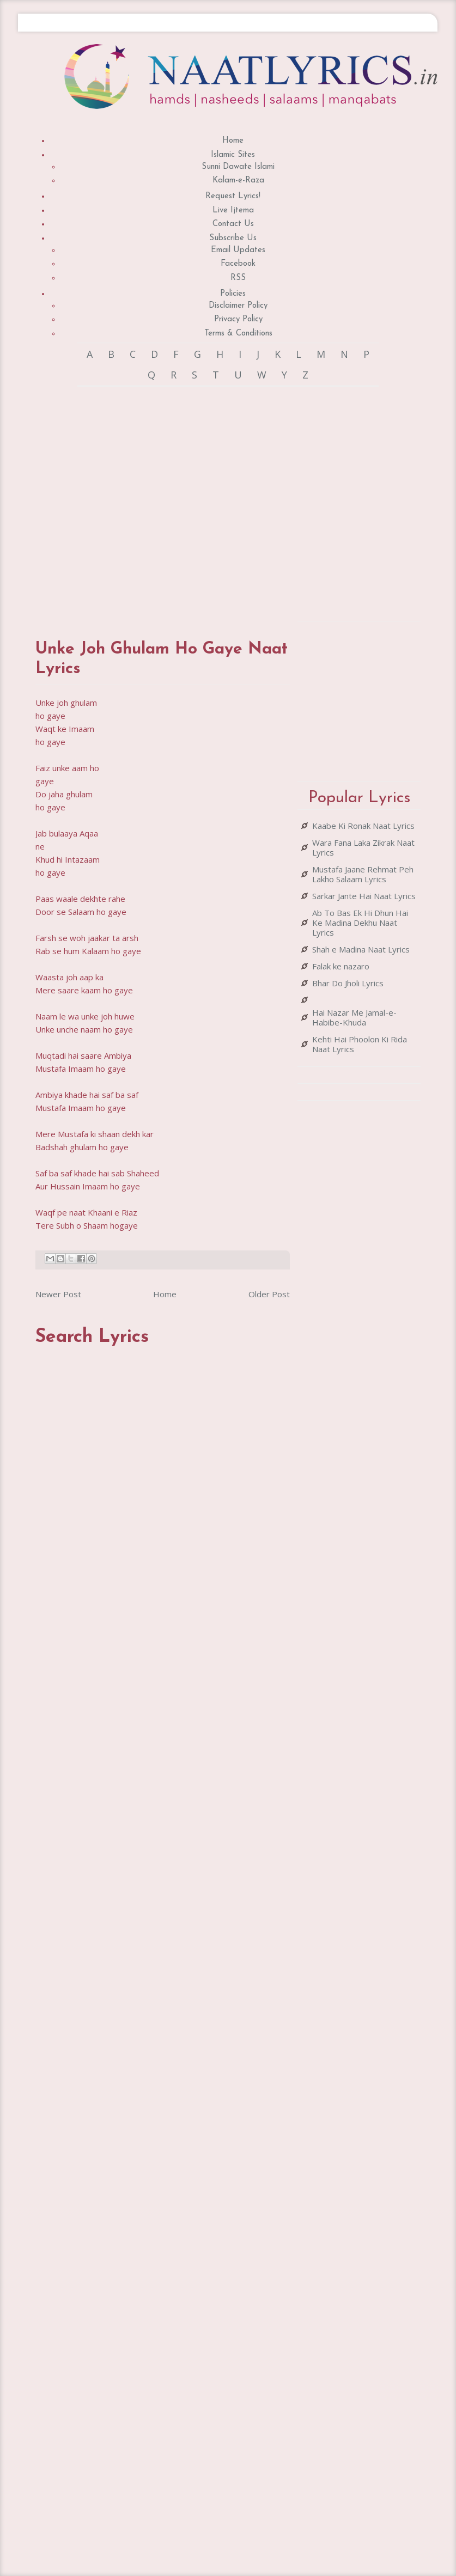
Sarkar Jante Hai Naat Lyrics (364, 896)
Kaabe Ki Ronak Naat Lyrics (363, 826)
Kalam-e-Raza (238, 180)
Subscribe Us (233, 238)
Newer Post (58, 1294)
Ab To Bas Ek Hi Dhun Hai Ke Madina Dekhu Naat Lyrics (360, 922)
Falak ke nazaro (340, 966)
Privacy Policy (238, 319)
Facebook (238, 264)
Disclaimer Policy (238, 306)
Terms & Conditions (238, 333)
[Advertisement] (156, 502)
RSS (238, 278)
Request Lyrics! (232, 196)
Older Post (269, 1294)
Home (233, 141)
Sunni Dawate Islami (238, 167)
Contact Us (233, 224)
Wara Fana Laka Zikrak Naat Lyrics (363, 847)
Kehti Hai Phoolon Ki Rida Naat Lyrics (359, 1044)
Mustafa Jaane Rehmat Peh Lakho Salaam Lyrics (363, 874)
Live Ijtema (233, 210)
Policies (233, 294)
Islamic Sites (233, 155)
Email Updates (238, 250)
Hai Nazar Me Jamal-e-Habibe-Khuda (354, 1017)
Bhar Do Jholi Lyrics (348, 983)
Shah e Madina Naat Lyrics (361, 949)
